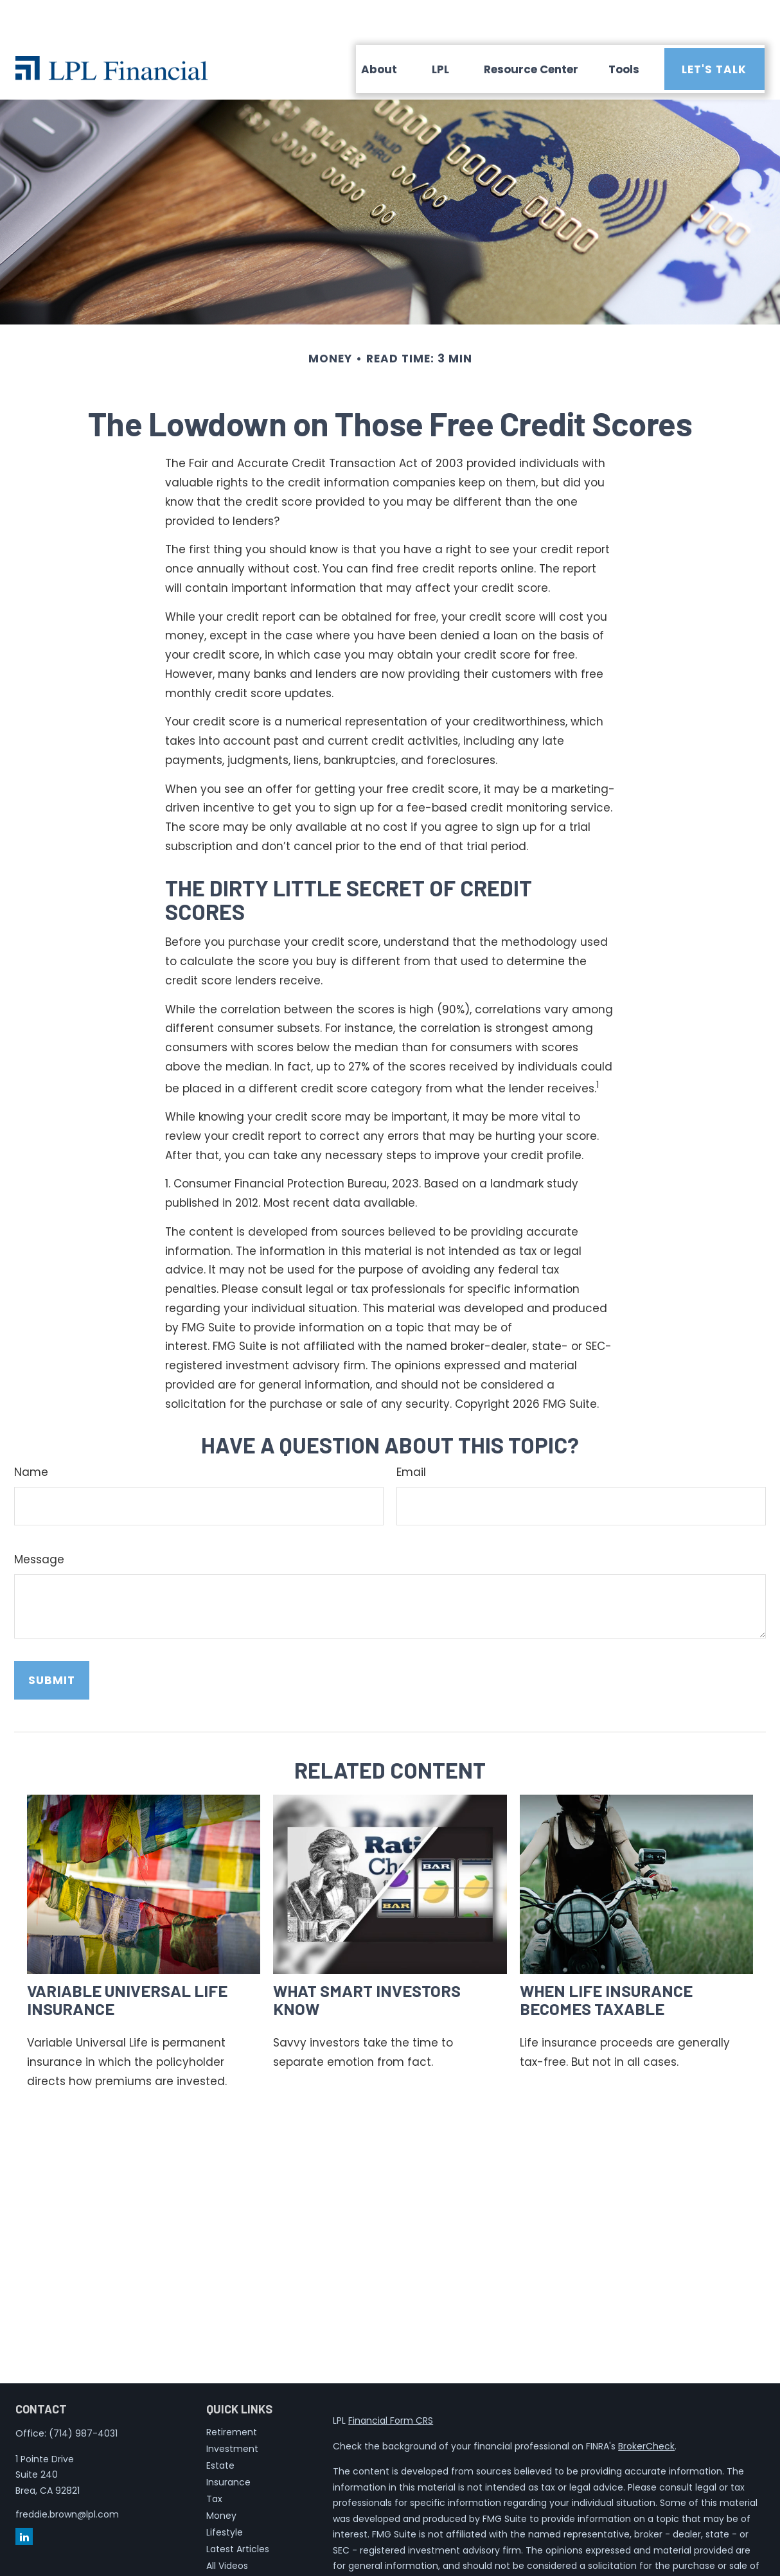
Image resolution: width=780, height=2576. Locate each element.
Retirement (231, 2393)
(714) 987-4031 (83, 2394)
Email (411, 1433)
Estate (220, 2427)
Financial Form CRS (390, 2382)
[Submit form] (51, 1641)
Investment (232, 2410)
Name (31, 1433)
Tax (214, 2460)
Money (221, 2477)
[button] (379, 31)
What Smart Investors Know (367, 1961)
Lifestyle (224, 2493)
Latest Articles (237, 2510)
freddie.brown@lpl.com (67, 2475)
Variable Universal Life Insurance (127, 1961)
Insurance (228, 2443)
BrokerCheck (646, 2407)
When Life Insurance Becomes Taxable (606, 1961)
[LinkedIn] (24, 2498)
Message (39, 1521)
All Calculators (238, 2543)
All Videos (227, 2527)
